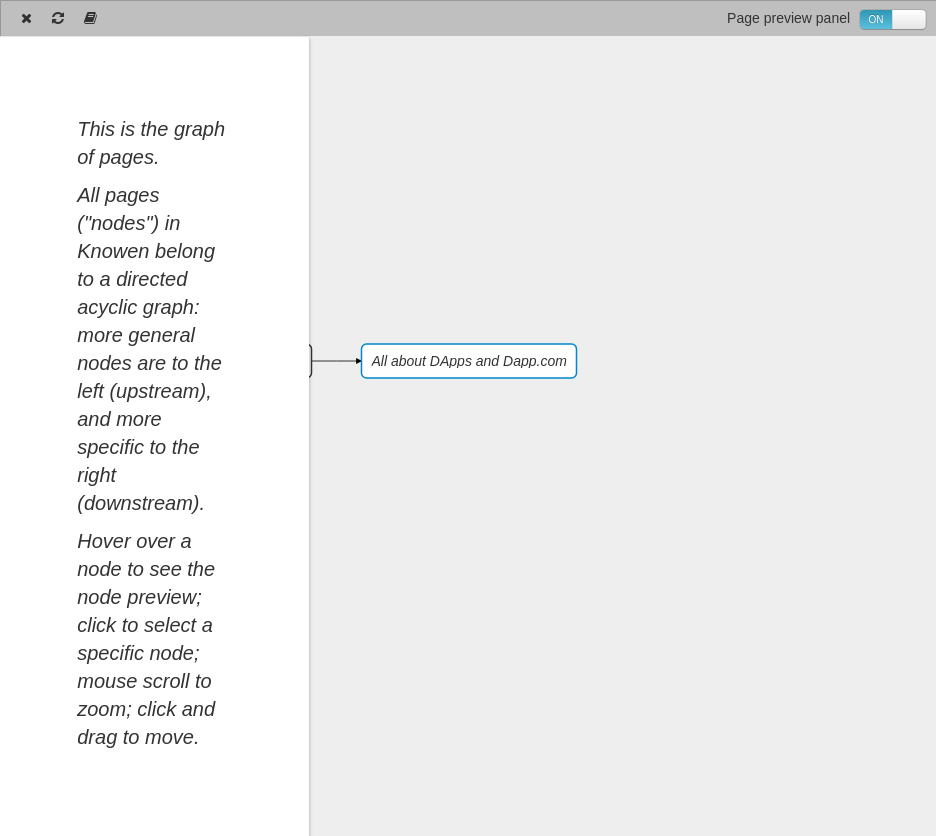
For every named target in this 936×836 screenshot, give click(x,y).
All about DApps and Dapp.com (469, 361)
